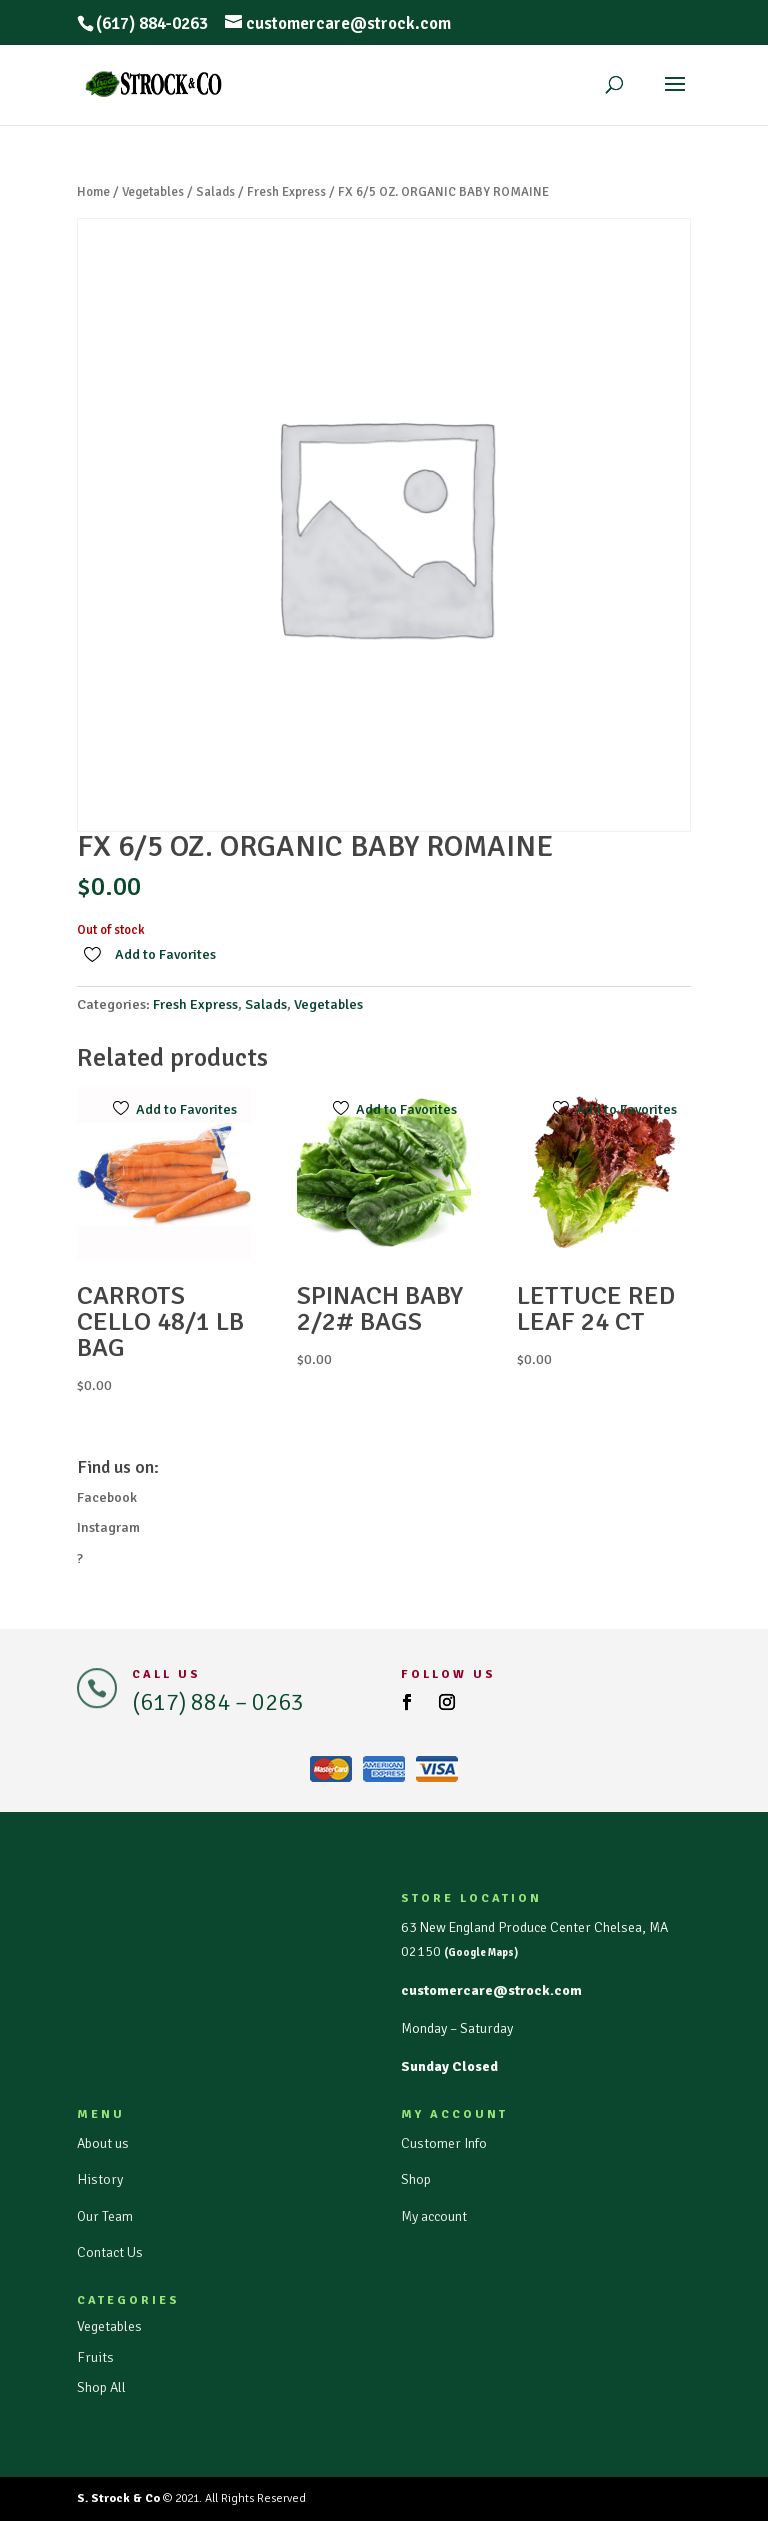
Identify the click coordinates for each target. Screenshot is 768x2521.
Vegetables (153, 192)
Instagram (108, 1527)
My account (434, 2216)
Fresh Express (286, 192)
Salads (215, 192)
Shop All (101, 2387)
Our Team (105, 2216)
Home (93, 192)
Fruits (95, 2357)
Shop (416, 2179)
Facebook (107, 1497)
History (100, 2179)
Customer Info (444, 2143)
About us (103, 2143)
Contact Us (110, 2252)
